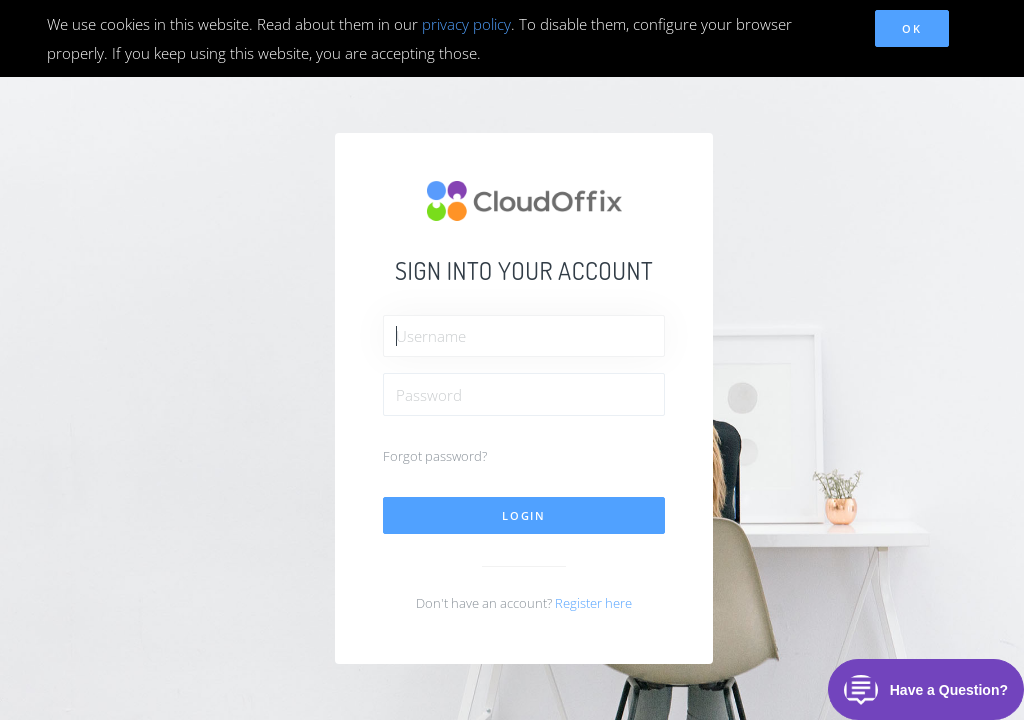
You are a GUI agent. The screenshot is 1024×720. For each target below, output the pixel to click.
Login (524, 515)
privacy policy (466, 24)
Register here (593, 603)
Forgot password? (435, 456)
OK (911, 28)
